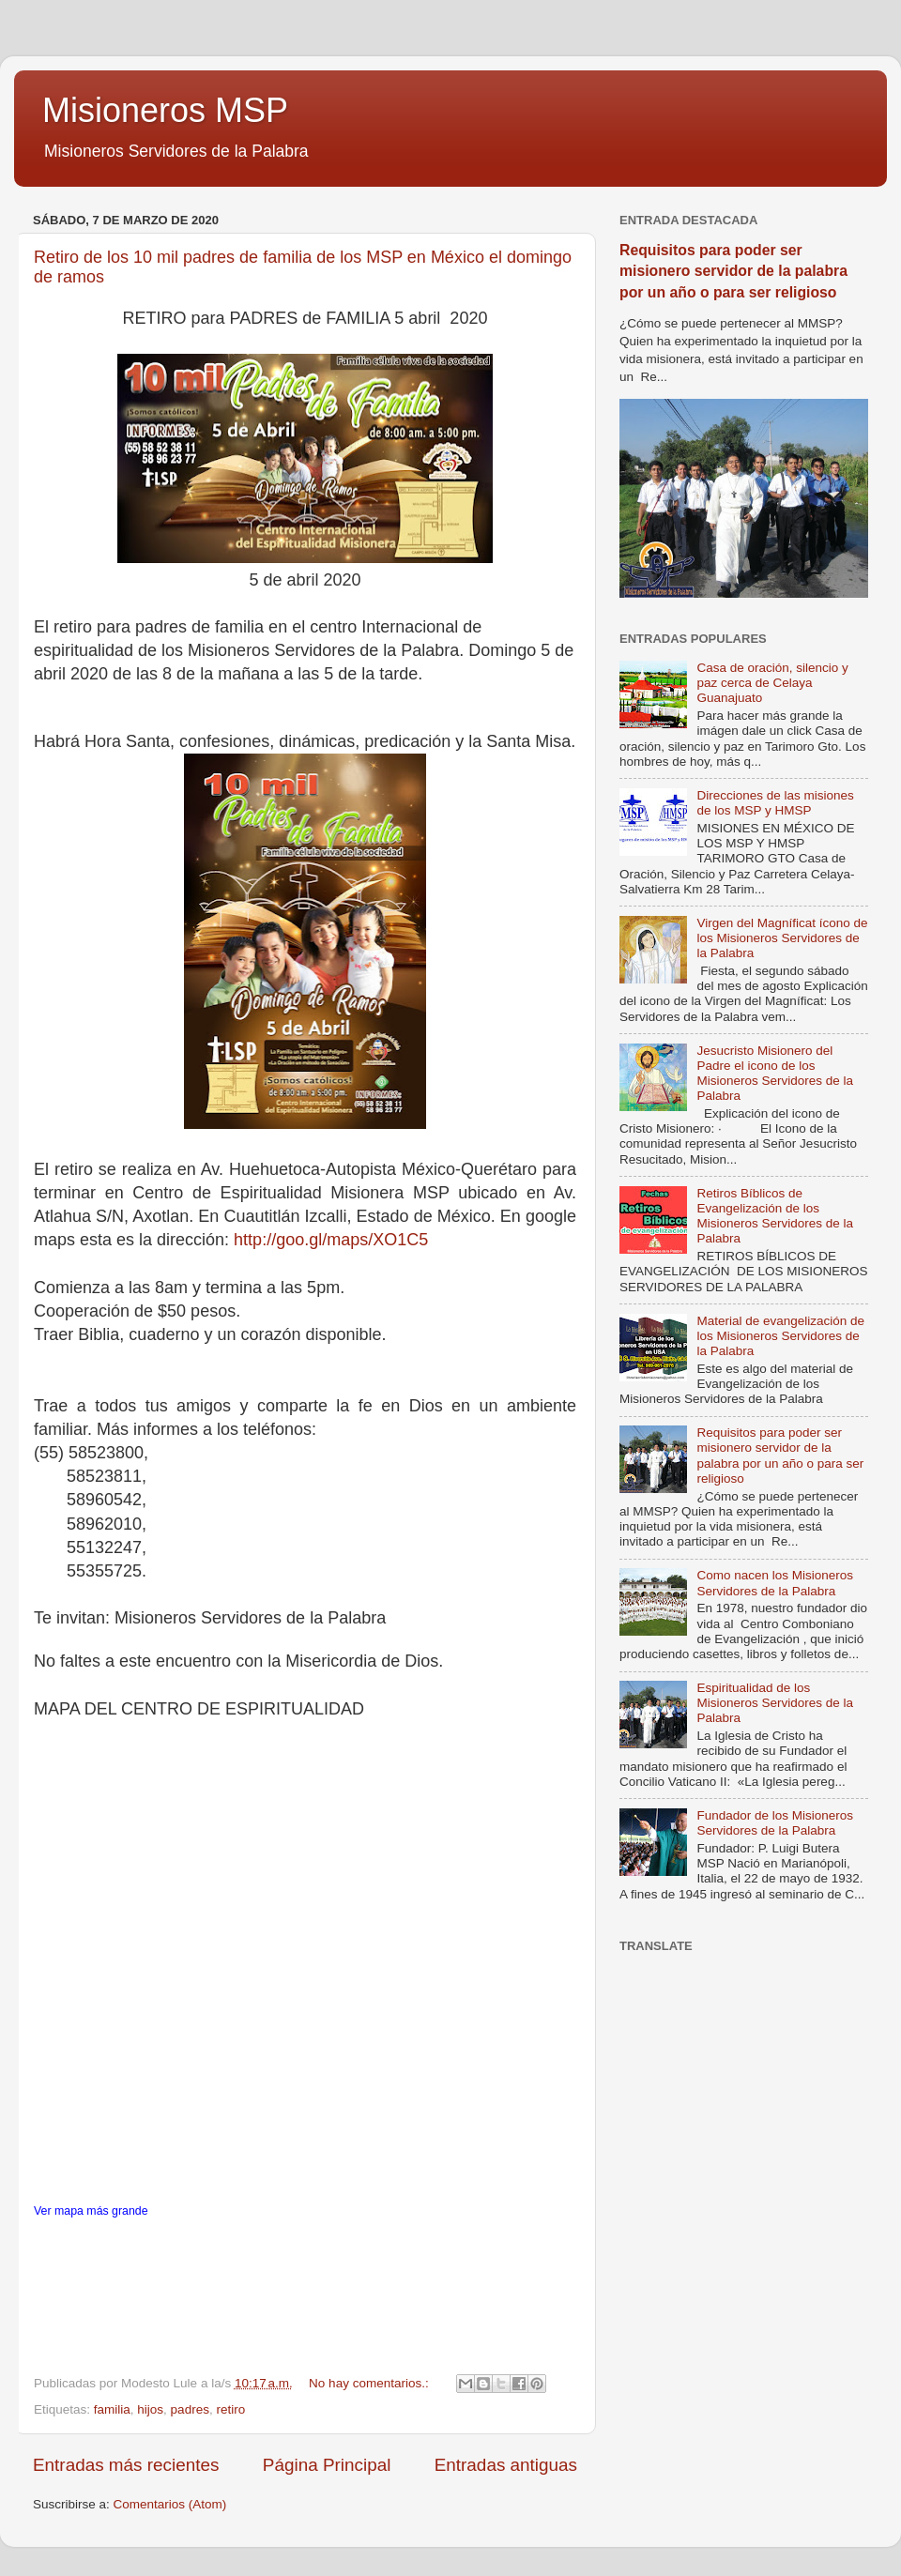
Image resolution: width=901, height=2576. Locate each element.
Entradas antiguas (506, 2465)
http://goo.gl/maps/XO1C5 (331, 1239)
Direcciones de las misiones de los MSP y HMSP (774, 802)
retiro (230, 2409)
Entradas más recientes (126, 2465)
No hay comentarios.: (370, 2383)
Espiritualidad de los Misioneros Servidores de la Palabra (774, 1703)
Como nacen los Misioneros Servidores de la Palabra (774, 1582)
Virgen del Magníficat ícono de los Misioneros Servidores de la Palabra (781, 938)
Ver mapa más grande (91, 2211)
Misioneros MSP (165, 110)
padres (190, 2409)
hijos (150, 2409)
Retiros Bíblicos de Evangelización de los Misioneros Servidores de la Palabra (774, 1216)
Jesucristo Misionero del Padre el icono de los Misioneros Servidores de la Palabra (774, 1074)
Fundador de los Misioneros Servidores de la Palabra (774, 1822)
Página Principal (327, 2465)
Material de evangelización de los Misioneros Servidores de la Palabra (780, 1336)
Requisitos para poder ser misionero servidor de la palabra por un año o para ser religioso (733, 270)
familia (112, 2409)
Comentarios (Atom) (170, 2504)
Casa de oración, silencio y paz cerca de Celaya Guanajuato (772, 683)
